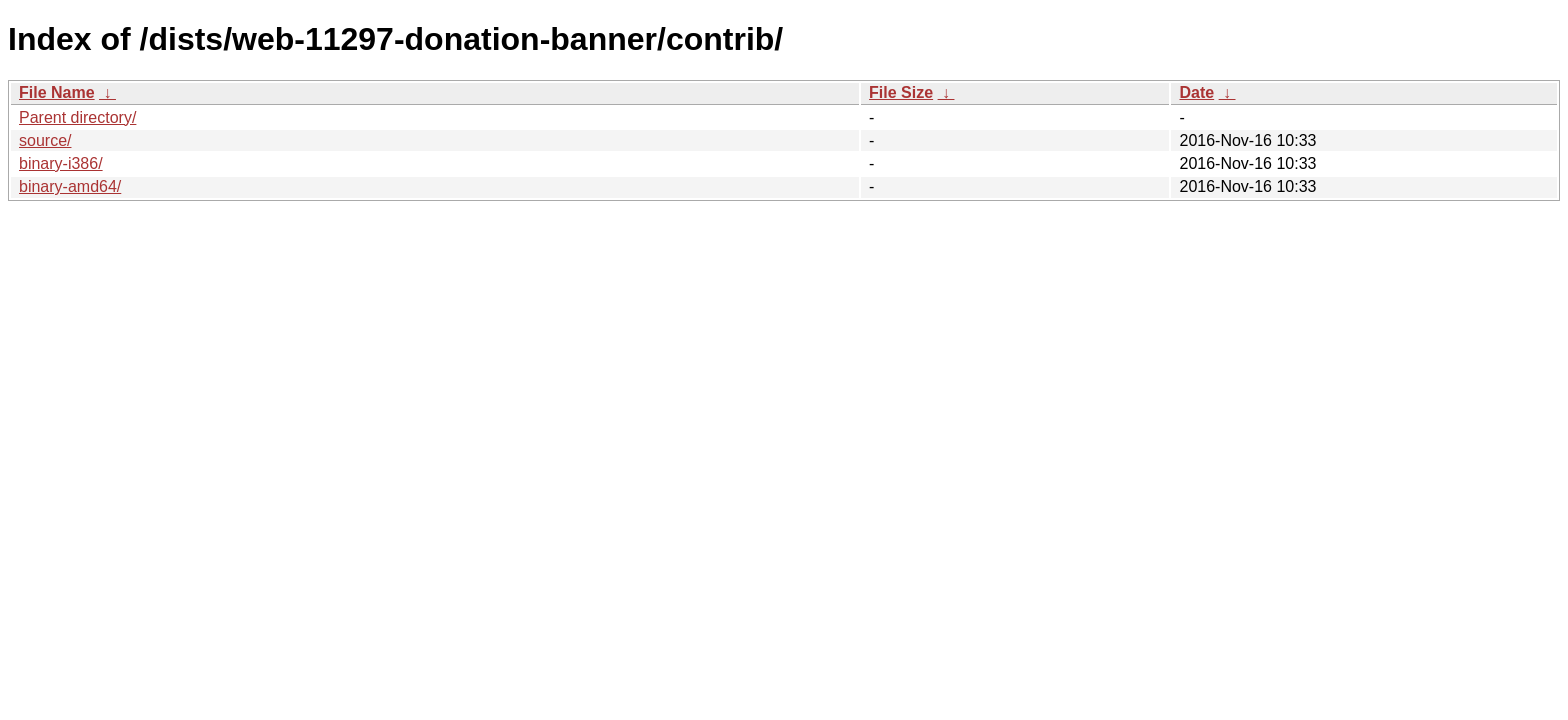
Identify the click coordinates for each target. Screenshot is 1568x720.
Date (1196, 92)
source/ (45, 140)
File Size (901, 92)
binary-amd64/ (70, 186)
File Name (57, 92)
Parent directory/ (77, 117)
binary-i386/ (61, 163)
